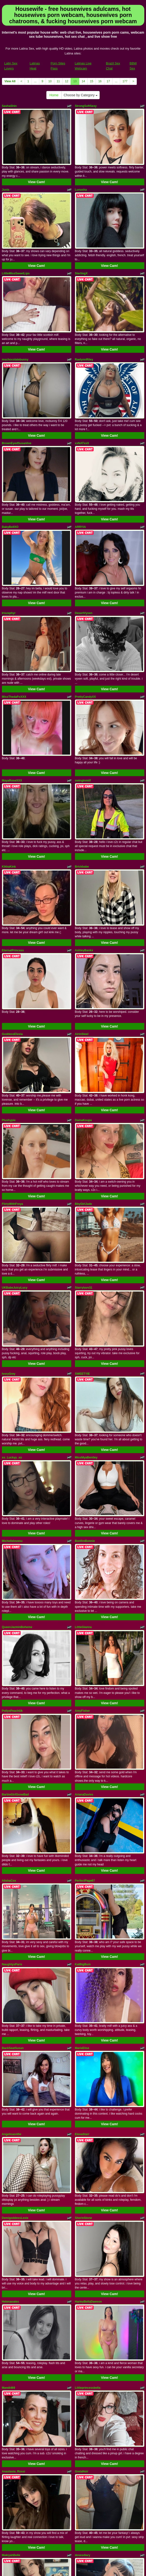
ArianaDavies (84, 1829)
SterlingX (81, 277)
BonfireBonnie (85, 1570)
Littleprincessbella (87, 2434)
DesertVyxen (83, 623)
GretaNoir (81, 2520)
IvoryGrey (9, 1399)
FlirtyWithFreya (12, 1226)
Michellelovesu (12, 1570)
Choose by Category (80, 95)
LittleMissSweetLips (16, 277)
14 (83, 81)
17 (108, 81)
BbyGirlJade (83, 1226)
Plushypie (9, 1141)
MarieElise (82, 2088)
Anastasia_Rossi (13, 2520)
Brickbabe (82, 882)
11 (58, 81)
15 (91, 81)
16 (99, 81)
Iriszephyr (9, 623)
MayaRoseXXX (12, 794)
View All (10, 81)
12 (66, 81)
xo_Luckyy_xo (12, 1485)
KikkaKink (9, 882)
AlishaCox (9, 1917)
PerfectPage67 (85, 1917)
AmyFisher (82, 1744)
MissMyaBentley (86, 1485)
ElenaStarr (82, 2176)
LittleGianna (83, 1658)
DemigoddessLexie (15, 2261)
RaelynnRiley (84, 365)
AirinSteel (82, 1053)
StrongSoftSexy (86, 106)
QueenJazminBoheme (17, 1658)
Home (53, 95)
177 (124, 81)
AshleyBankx (84, 967)
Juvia (5, 191)
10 (49, 81)
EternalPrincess (13, 967)
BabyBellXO (10, 535)
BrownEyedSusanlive (17, 450)
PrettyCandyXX (85, 709)
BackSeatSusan (13, 2088)
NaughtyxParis (12, 2002)
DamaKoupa (83, 1141)
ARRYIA (80, 535)
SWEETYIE (82, 1399)
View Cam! (36, 184)
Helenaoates (10, 2347)
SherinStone (83, 2261)
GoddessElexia (12, 1053)
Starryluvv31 (83, 1312)
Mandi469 (8, 2434)
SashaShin (9, 106)
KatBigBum (83, 2002)
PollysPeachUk (12, 1744)
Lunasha (81, 191)
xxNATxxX (82, 450)
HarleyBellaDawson (88, 2347)
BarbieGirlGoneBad (15, 1829)
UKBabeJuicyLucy (14, 1312)
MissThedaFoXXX (14, 709)
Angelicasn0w (11, 2176)
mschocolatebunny (15, 365)
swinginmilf (83, 794)
